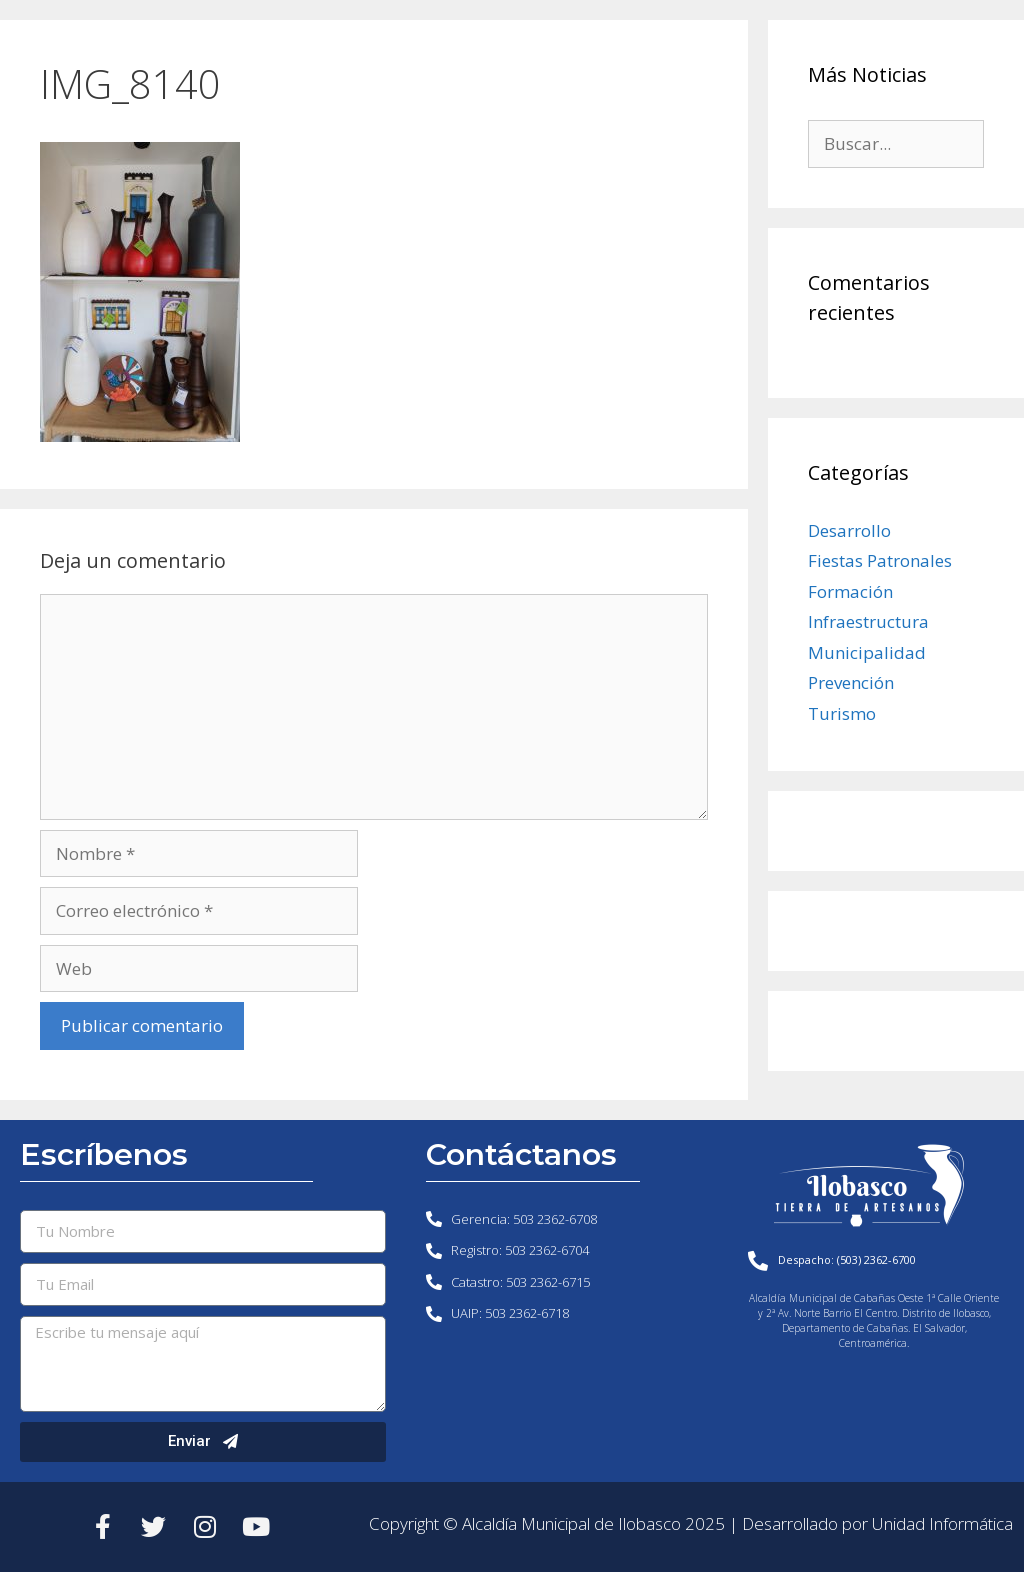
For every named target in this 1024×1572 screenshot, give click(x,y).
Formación (850, 591)
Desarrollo (849, 530)
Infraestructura (868, 621)
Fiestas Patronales (880, 560)
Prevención (851, 682)
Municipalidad (867, 652)
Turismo (842, 713)
